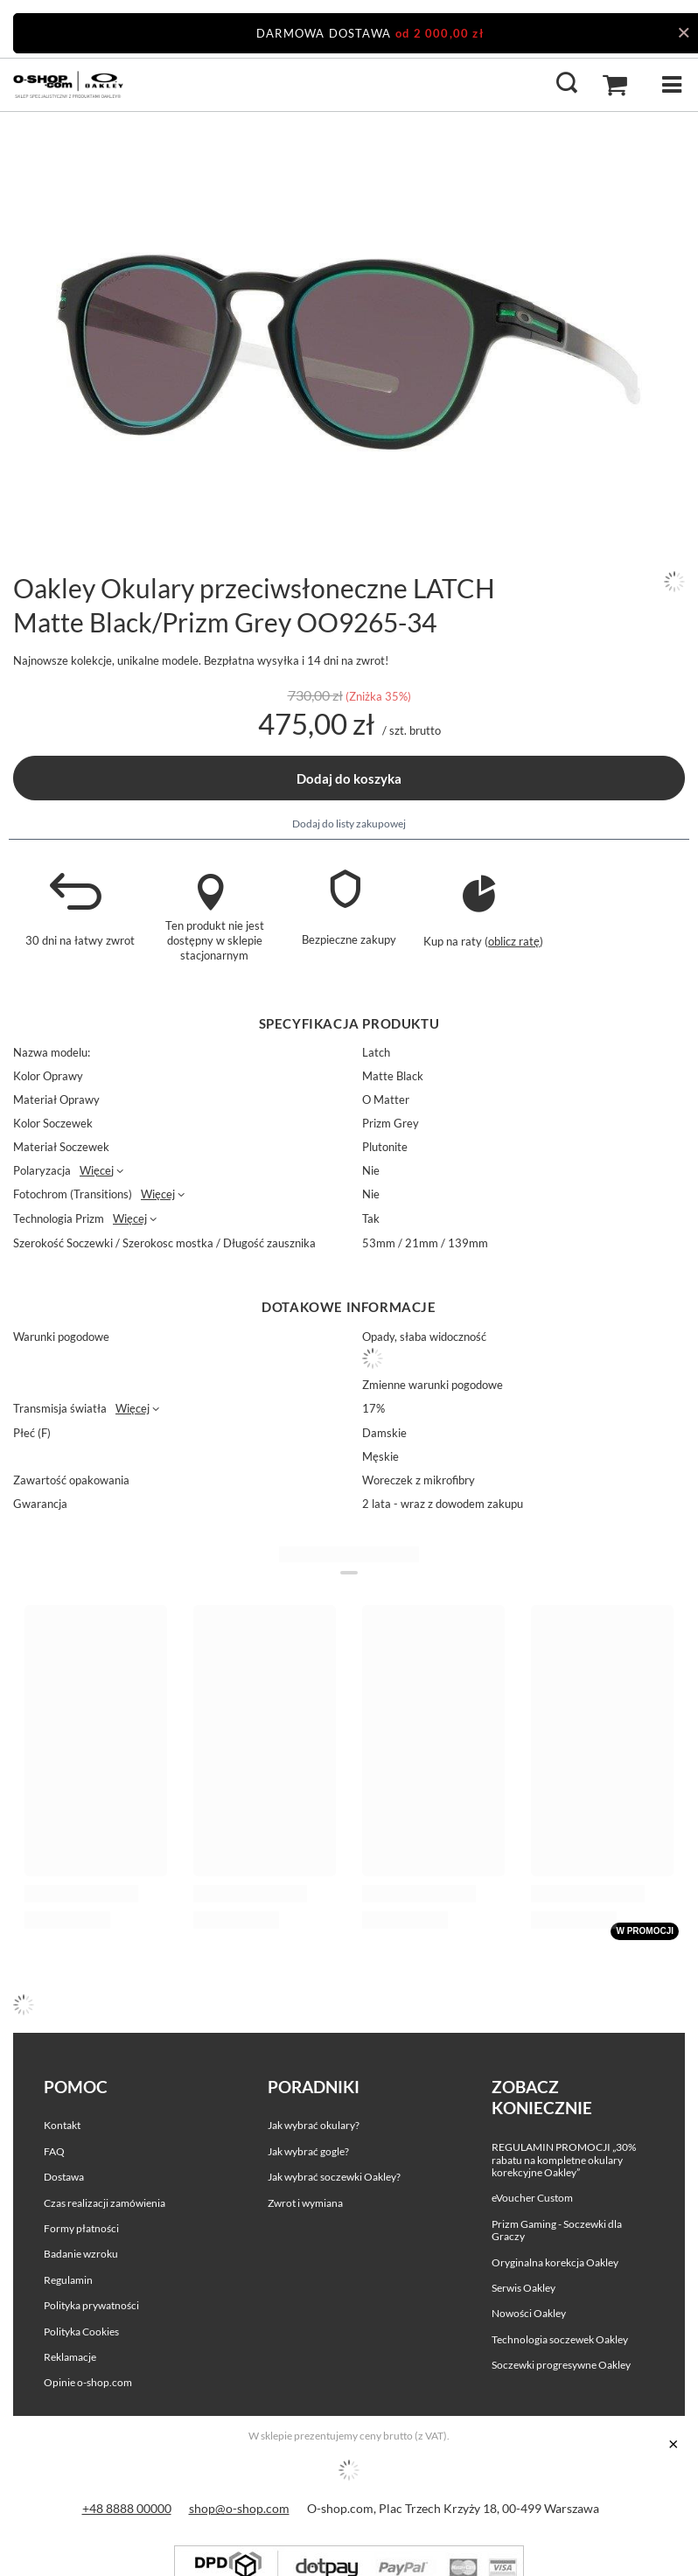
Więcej (97, 1170)
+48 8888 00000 (126, 2508)
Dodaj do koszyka (349, 778)
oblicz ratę (514, 941)
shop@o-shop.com (239, 2508)
